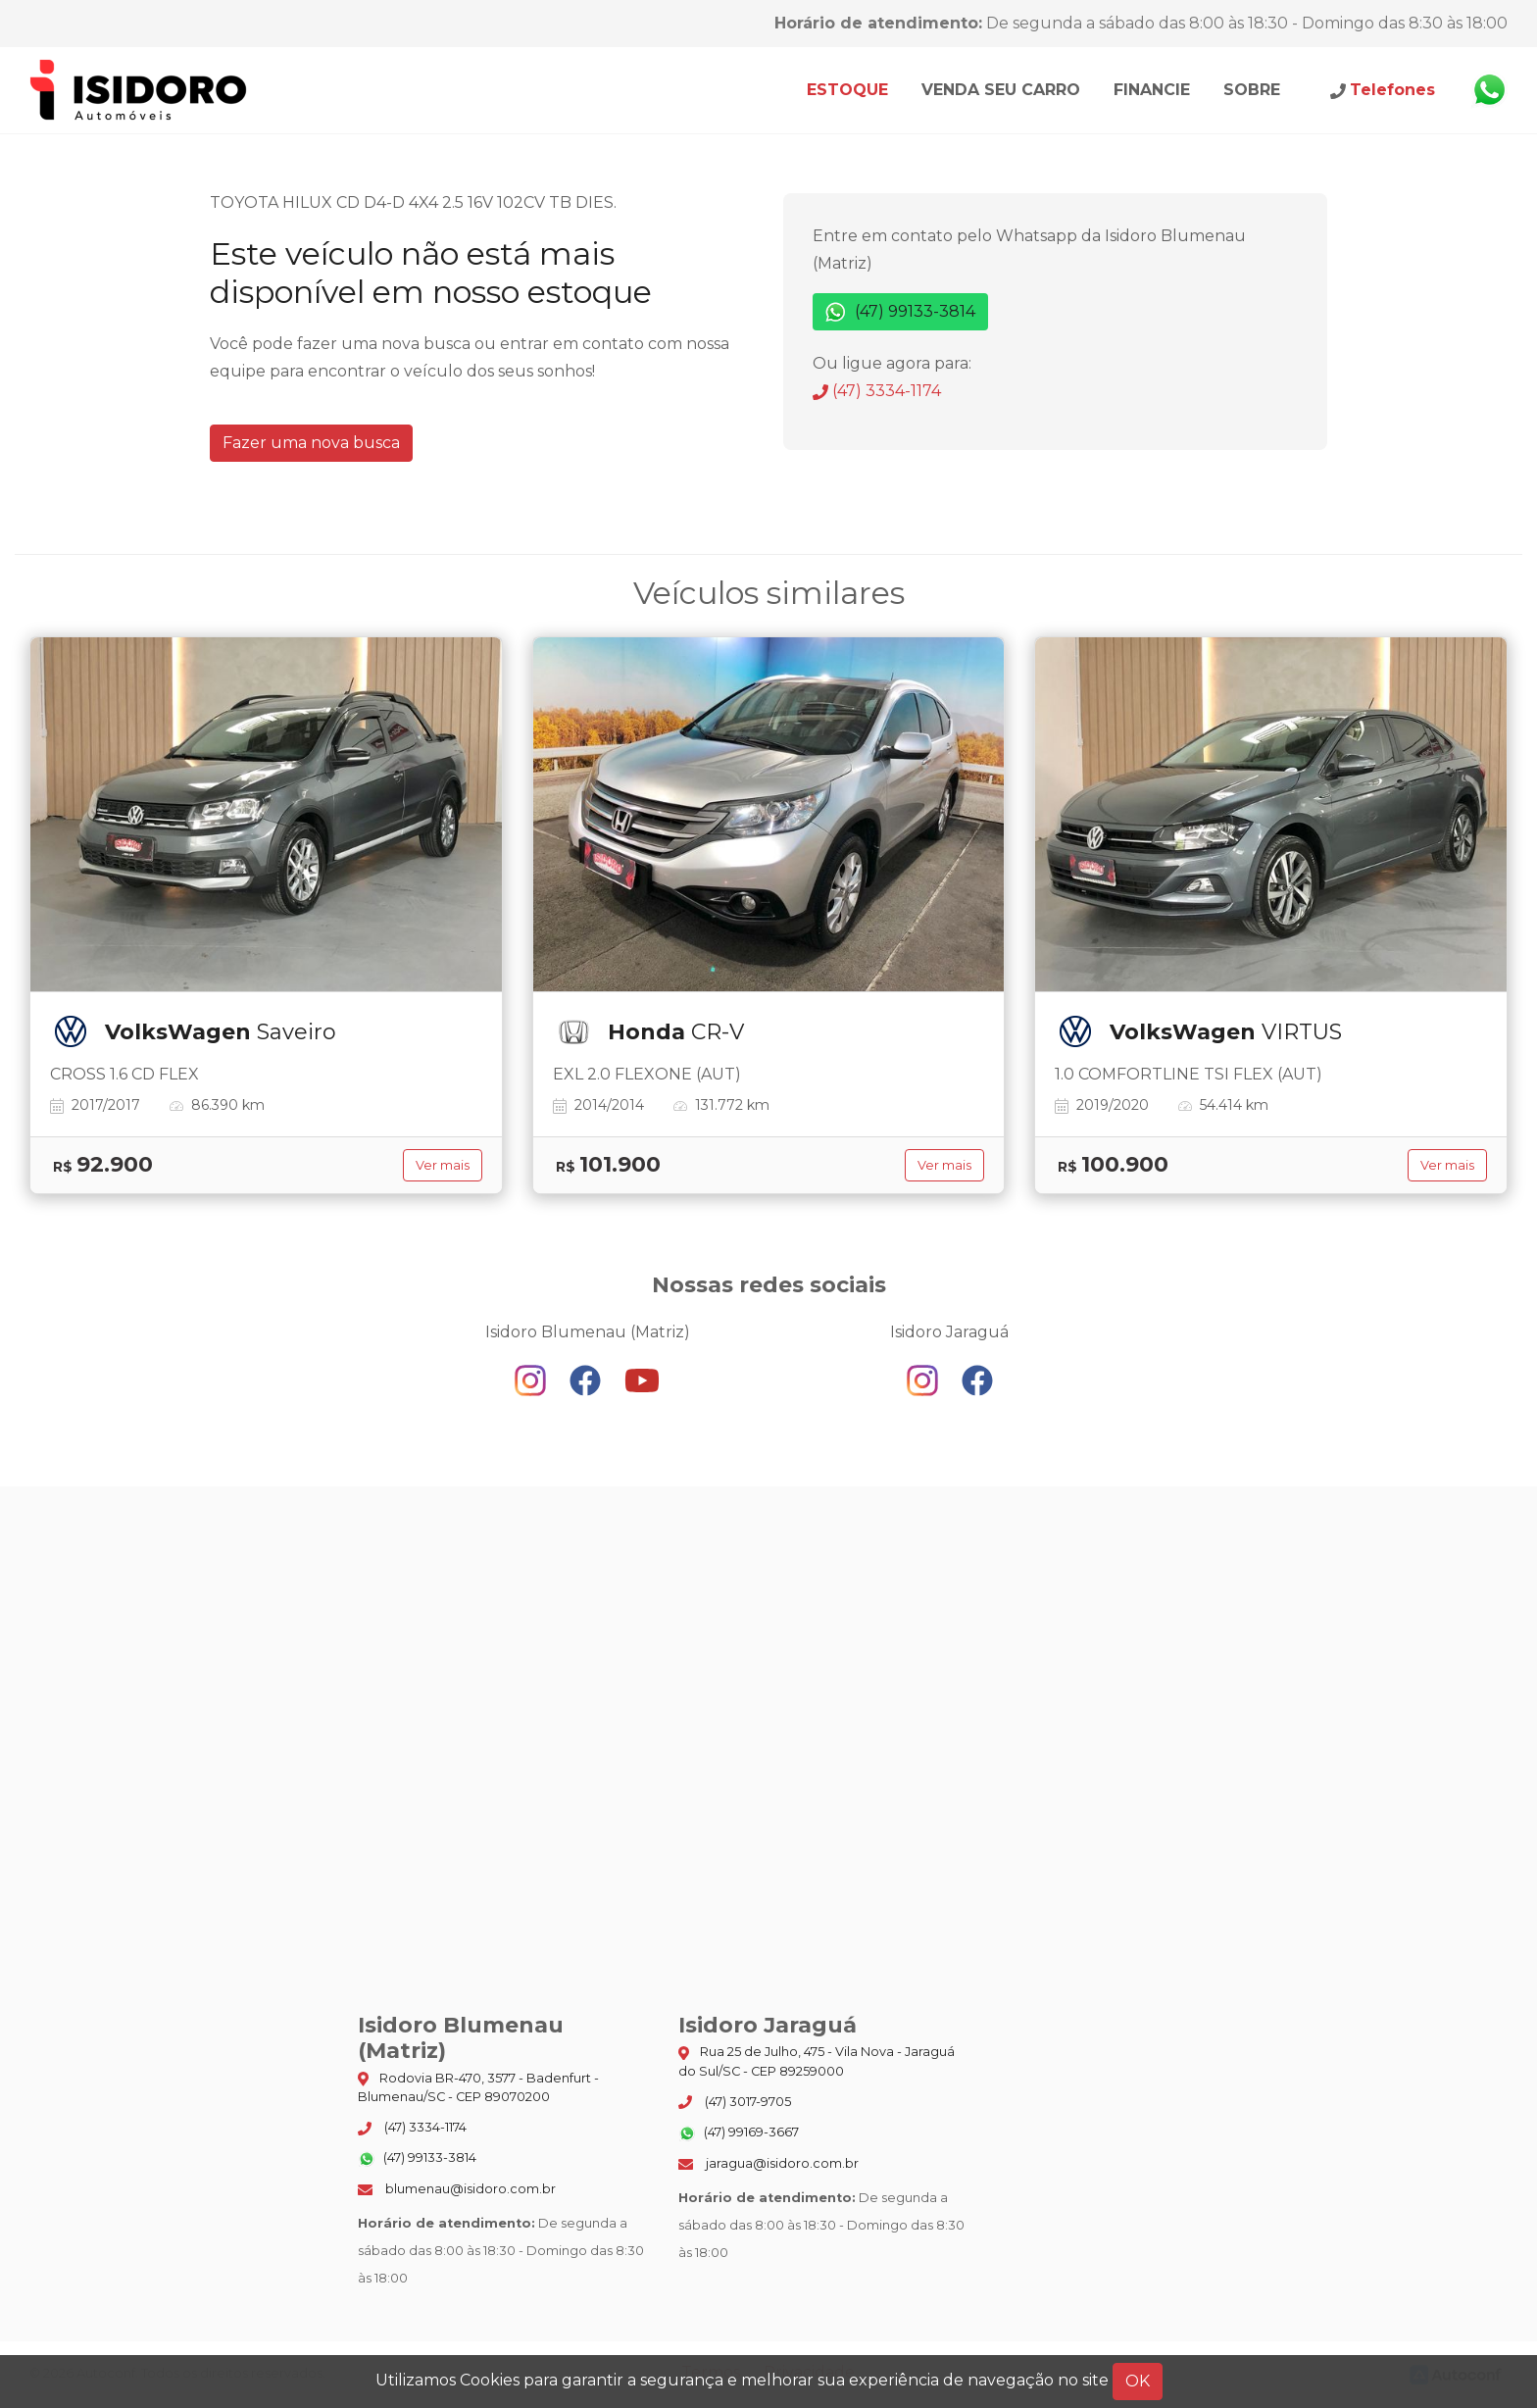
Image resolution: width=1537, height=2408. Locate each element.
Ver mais (443, 1165)
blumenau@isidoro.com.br (457, 2189)
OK (1137, 2381)
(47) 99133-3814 (900, 312)
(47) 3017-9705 (734, 2102)
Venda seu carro (1000, 89)
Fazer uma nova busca (311, 442)
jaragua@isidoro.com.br (768, 2163)
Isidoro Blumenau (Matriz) (139, 90)
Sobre (1251, 89)
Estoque (847, 89)
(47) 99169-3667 (738, 2133)
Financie (1152, 89)
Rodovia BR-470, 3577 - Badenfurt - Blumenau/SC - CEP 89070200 (478, 2087)
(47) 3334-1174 (877, 390)
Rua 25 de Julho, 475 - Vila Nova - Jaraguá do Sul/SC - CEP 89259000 (816, 2061)
